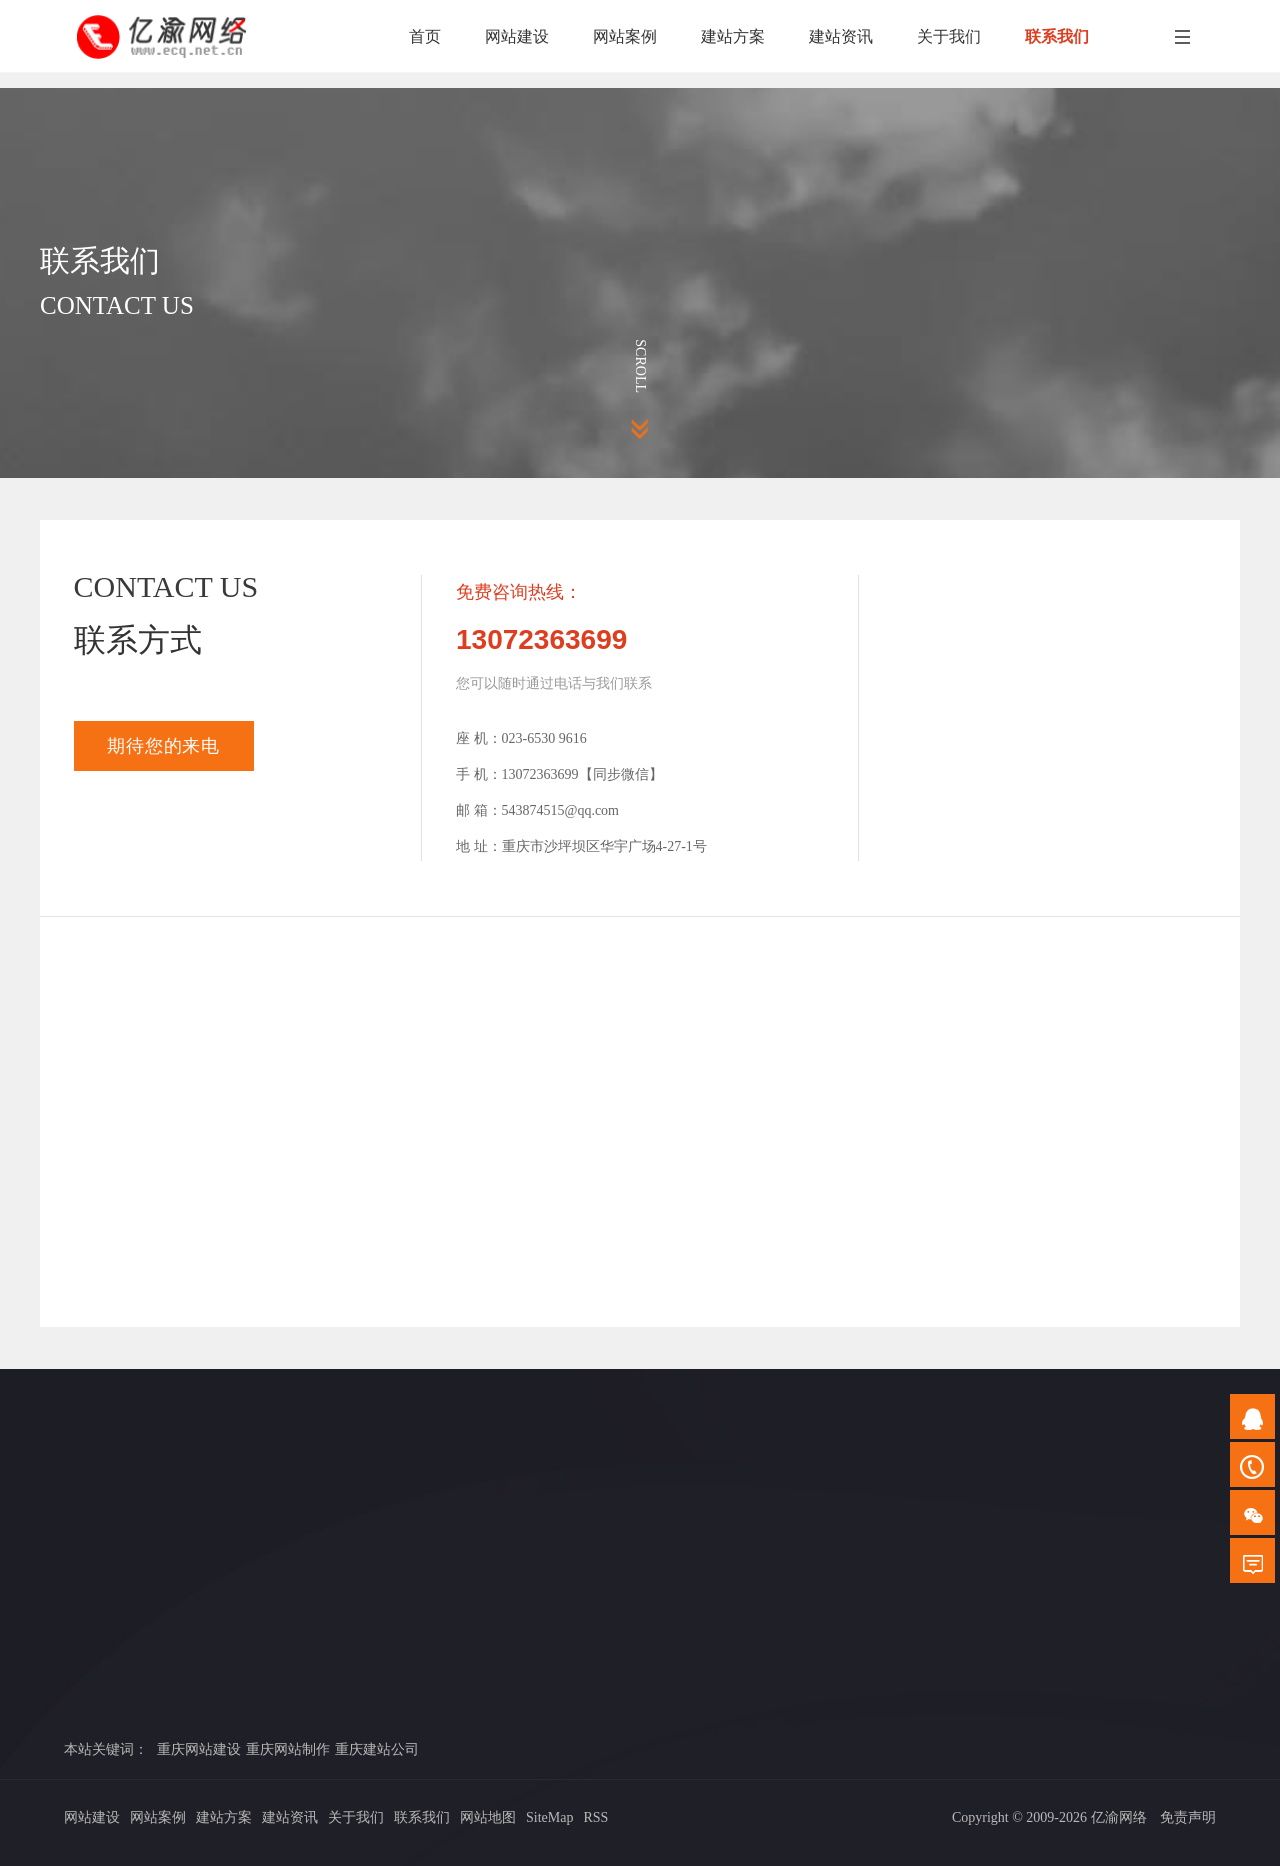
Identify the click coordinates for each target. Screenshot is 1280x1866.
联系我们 (422, 1817)
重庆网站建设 (199, 1749)
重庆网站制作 (288, 1749)
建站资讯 (290, 1817)
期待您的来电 (163, 746)
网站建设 (92, 1817)
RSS (595, 1817)
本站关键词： (106, 1749)
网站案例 (158, 1817)
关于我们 (356, 1817)
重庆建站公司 (377, 1749)
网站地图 (488, 1817)
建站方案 (224, 1817)
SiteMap (549, 1817)
